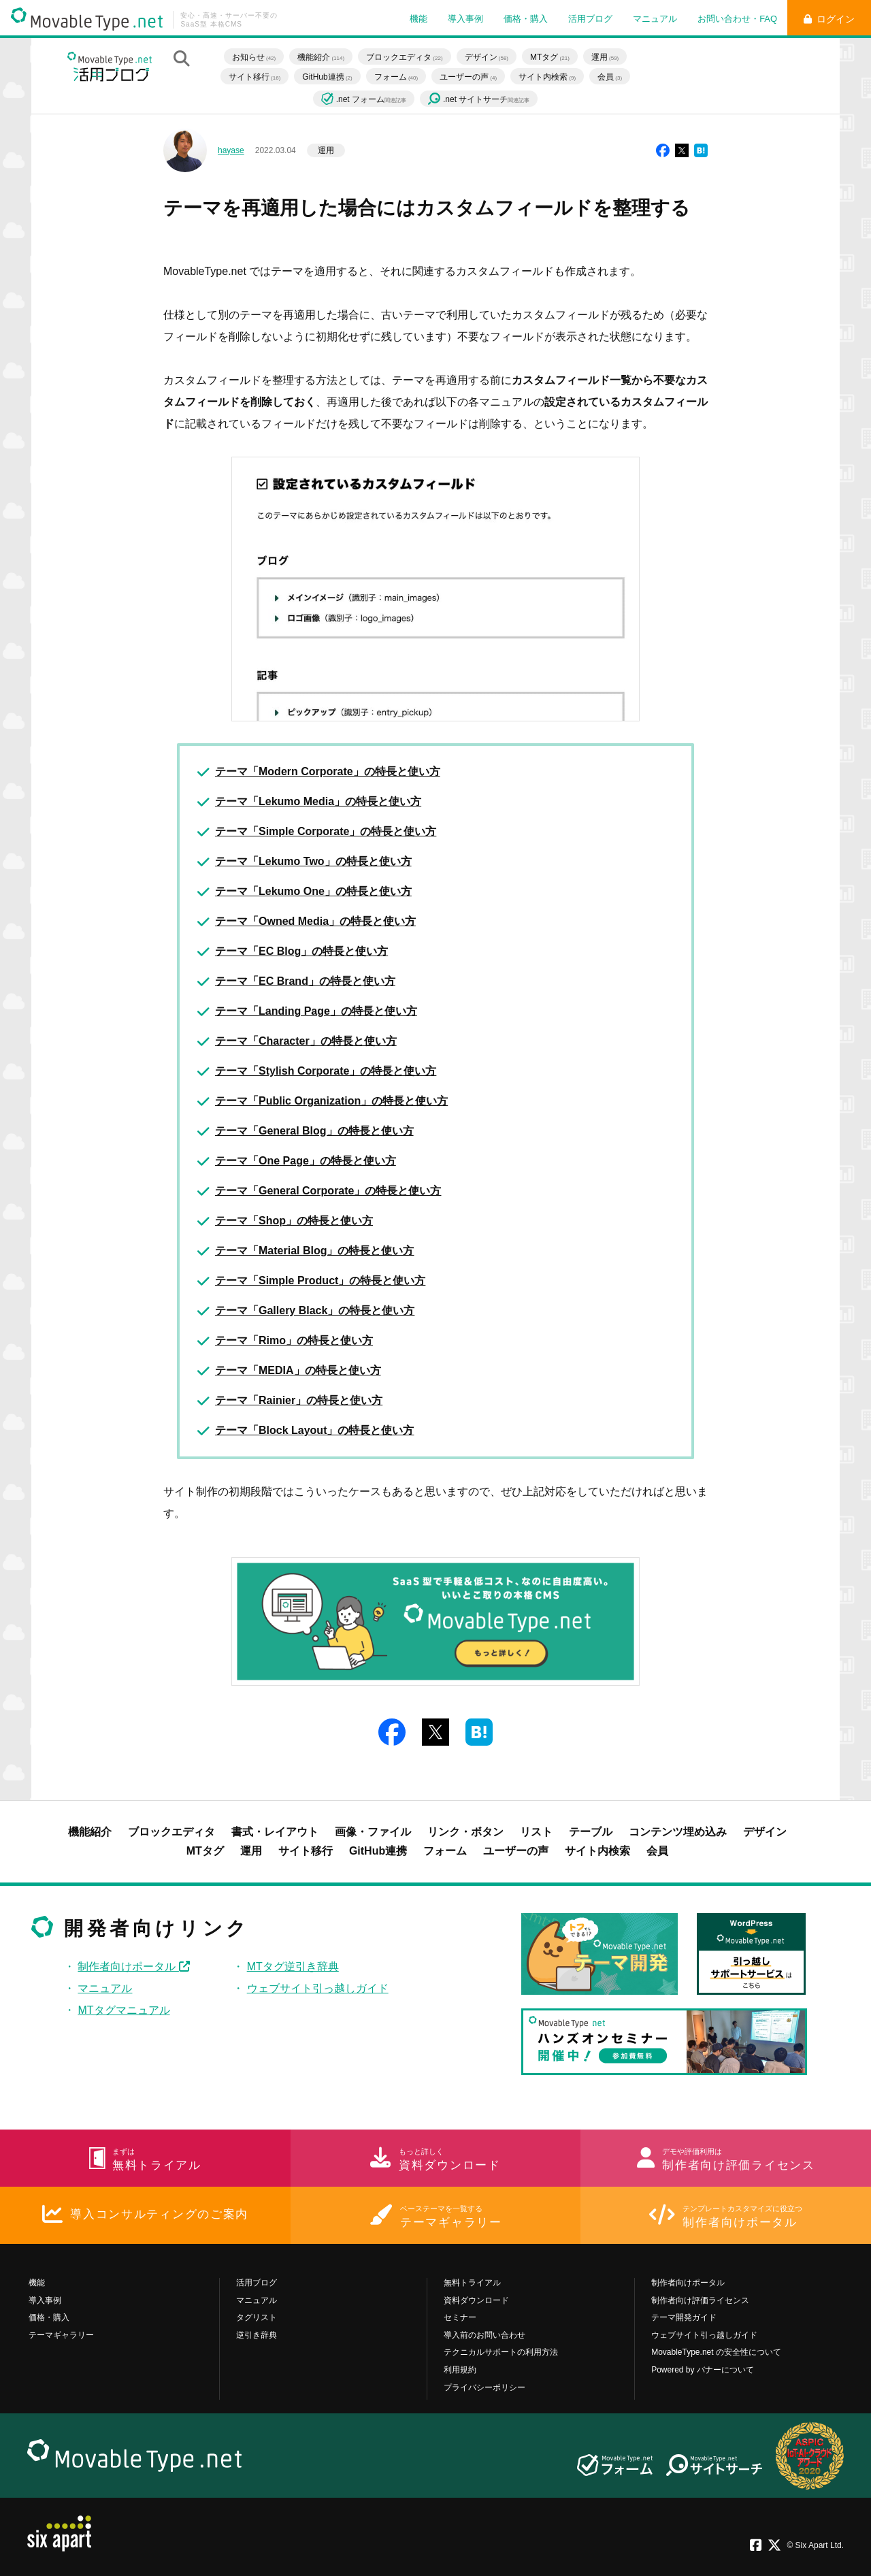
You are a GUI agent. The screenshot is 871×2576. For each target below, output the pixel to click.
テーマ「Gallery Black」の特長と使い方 (314, 1310)
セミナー (460, 2317)
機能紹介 (320, 57)
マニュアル (655, 19)
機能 (418, 19)
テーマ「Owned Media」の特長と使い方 (315, 921)
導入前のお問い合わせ (484, 2335)
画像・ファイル (373, 1832)
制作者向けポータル (133, 1966)
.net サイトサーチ (478, 100)
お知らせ (254, 57)
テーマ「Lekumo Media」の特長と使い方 (318, 801)
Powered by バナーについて (702, 2370)
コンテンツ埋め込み (678, 1832)
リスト (536, 1832)
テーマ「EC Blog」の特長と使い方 (301, 951)
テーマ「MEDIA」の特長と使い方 (298, 1370)
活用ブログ (590, 19)
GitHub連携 (327, 77)
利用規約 (460, 2370)
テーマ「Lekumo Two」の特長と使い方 (313, 861)
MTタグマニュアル (123, 2010)
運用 (605, 57)
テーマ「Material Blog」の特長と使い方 (314, 1250)
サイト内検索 (547, 77)
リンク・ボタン (465, 1832)
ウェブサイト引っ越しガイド (318, 1988)
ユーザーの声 (468, 77)
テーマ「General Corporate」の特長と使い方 (328, 1190)
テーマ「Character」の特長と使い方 (306, 1041)
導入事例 (465, 19)
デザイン (486, 57)
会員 (609, 77)
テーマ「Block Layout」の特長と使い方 (314, 1430)
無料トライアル (472, 2282)
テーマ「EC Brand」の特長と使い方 (305, 981)
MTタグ (550, 57)
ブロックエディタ (404, 57)
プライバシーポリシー (484, 2387)
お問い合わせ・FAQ (737, 19)
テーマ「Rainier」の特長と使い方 (298, 1400)
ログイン (829, 19)
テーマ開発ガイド (684, 2317)
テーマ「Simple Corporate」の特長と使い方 (325, 831)
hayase (231, 150)
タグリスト (256, 2317)
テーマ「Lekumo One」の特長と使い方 (313, 891)
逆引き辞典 (256, 2335)
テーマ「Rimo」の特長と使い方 (294, 1340)
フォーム (396, 77)
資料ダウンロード (476, 2300)
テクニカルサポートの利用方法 (501, 2352)
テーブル (590, 1832)
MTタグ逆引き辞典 (293, 1966)
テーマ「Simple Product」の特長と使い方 (320, 1280)
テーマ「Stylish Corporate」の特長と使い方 (325, 1071)
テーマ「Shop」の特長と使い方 (294, 1220)
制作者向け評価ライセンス (700, 2300)
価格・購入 (526, 19)
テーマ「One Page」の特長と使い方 (305, 1161)
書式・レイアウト (274, 1832)
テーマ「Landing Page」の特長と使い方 (316, 1011)
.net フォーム (363, 99)
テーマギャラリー (61, 2335)
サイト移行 (254, 77)
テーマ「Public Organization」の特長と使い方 (331, 1101)
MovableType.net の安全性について (716, 2352)
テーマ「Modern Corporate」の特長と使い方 (327, 771)
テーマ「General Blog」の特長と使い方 (314, 1131)
